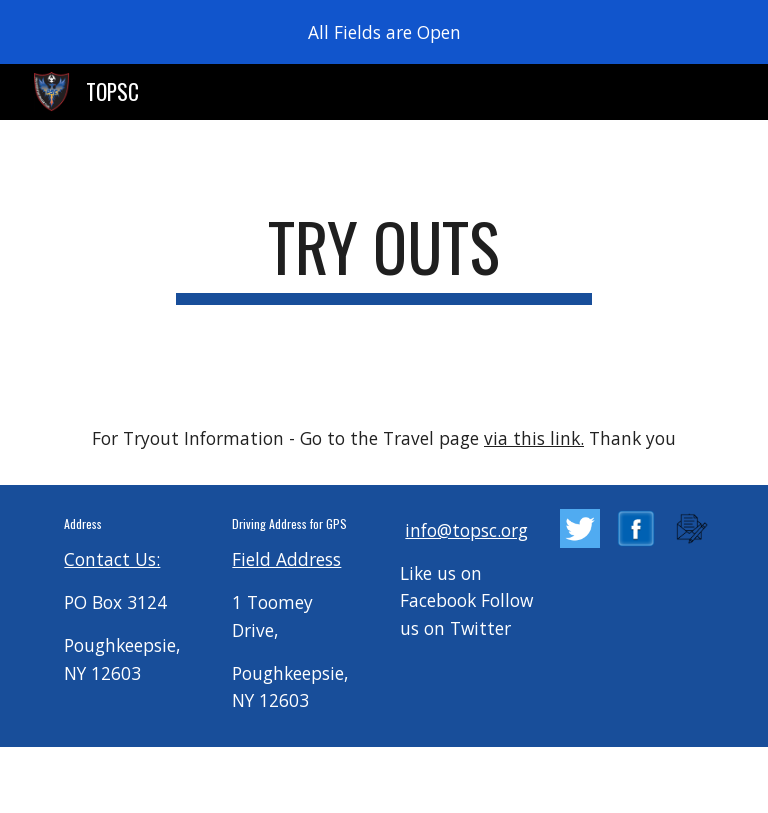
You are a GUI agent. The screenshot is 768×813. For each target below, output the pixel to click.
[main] (383, 256)
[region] (384, 32)
